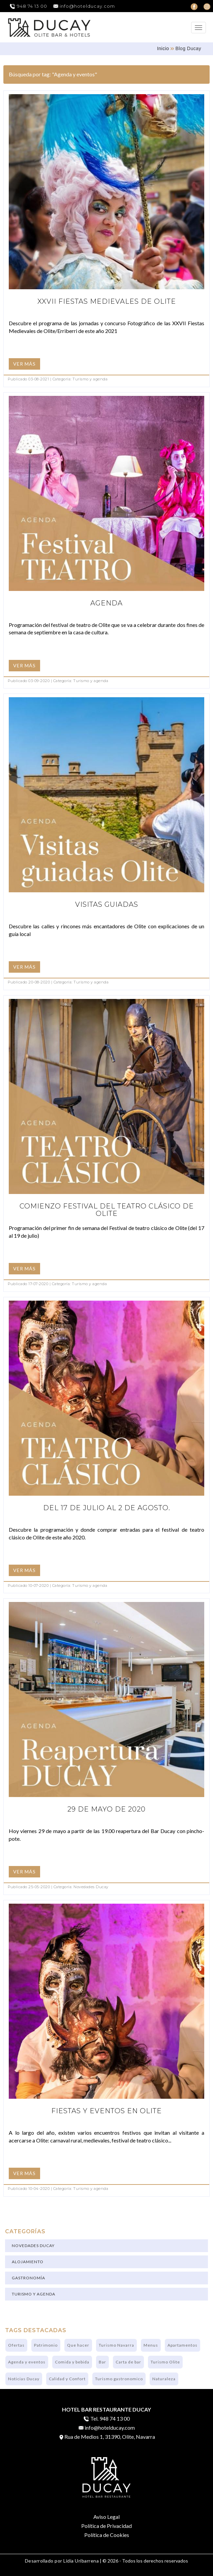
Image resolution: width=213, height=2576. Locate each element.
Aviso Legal (106, 2516)
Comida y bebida (72, 2361)
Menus (151, 2345)
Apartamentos (182, 2345)
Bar (102, 2361)
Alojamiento (27, 2261)
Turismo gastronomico (119, 2378)
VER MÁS (24, 364)
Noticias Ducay (23, 2378)
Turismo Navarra (116, 2345)
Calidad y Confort (67, 2378)
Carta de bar (128, 2361)
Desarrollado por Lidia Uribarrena (62, 2561)
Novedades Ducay (33, 2245)
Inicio (163, 48)
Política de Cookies (106, 2535)
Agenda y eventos (26, 2361)
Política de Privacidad (106, 2526)
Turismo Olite (165, 2361)
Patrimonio (46, 2345)
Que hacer (78, 2345)
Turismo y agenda (33, 2294)
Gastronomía (28, 2277)
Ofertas (16, 2345)
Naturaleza (164, 2378)
